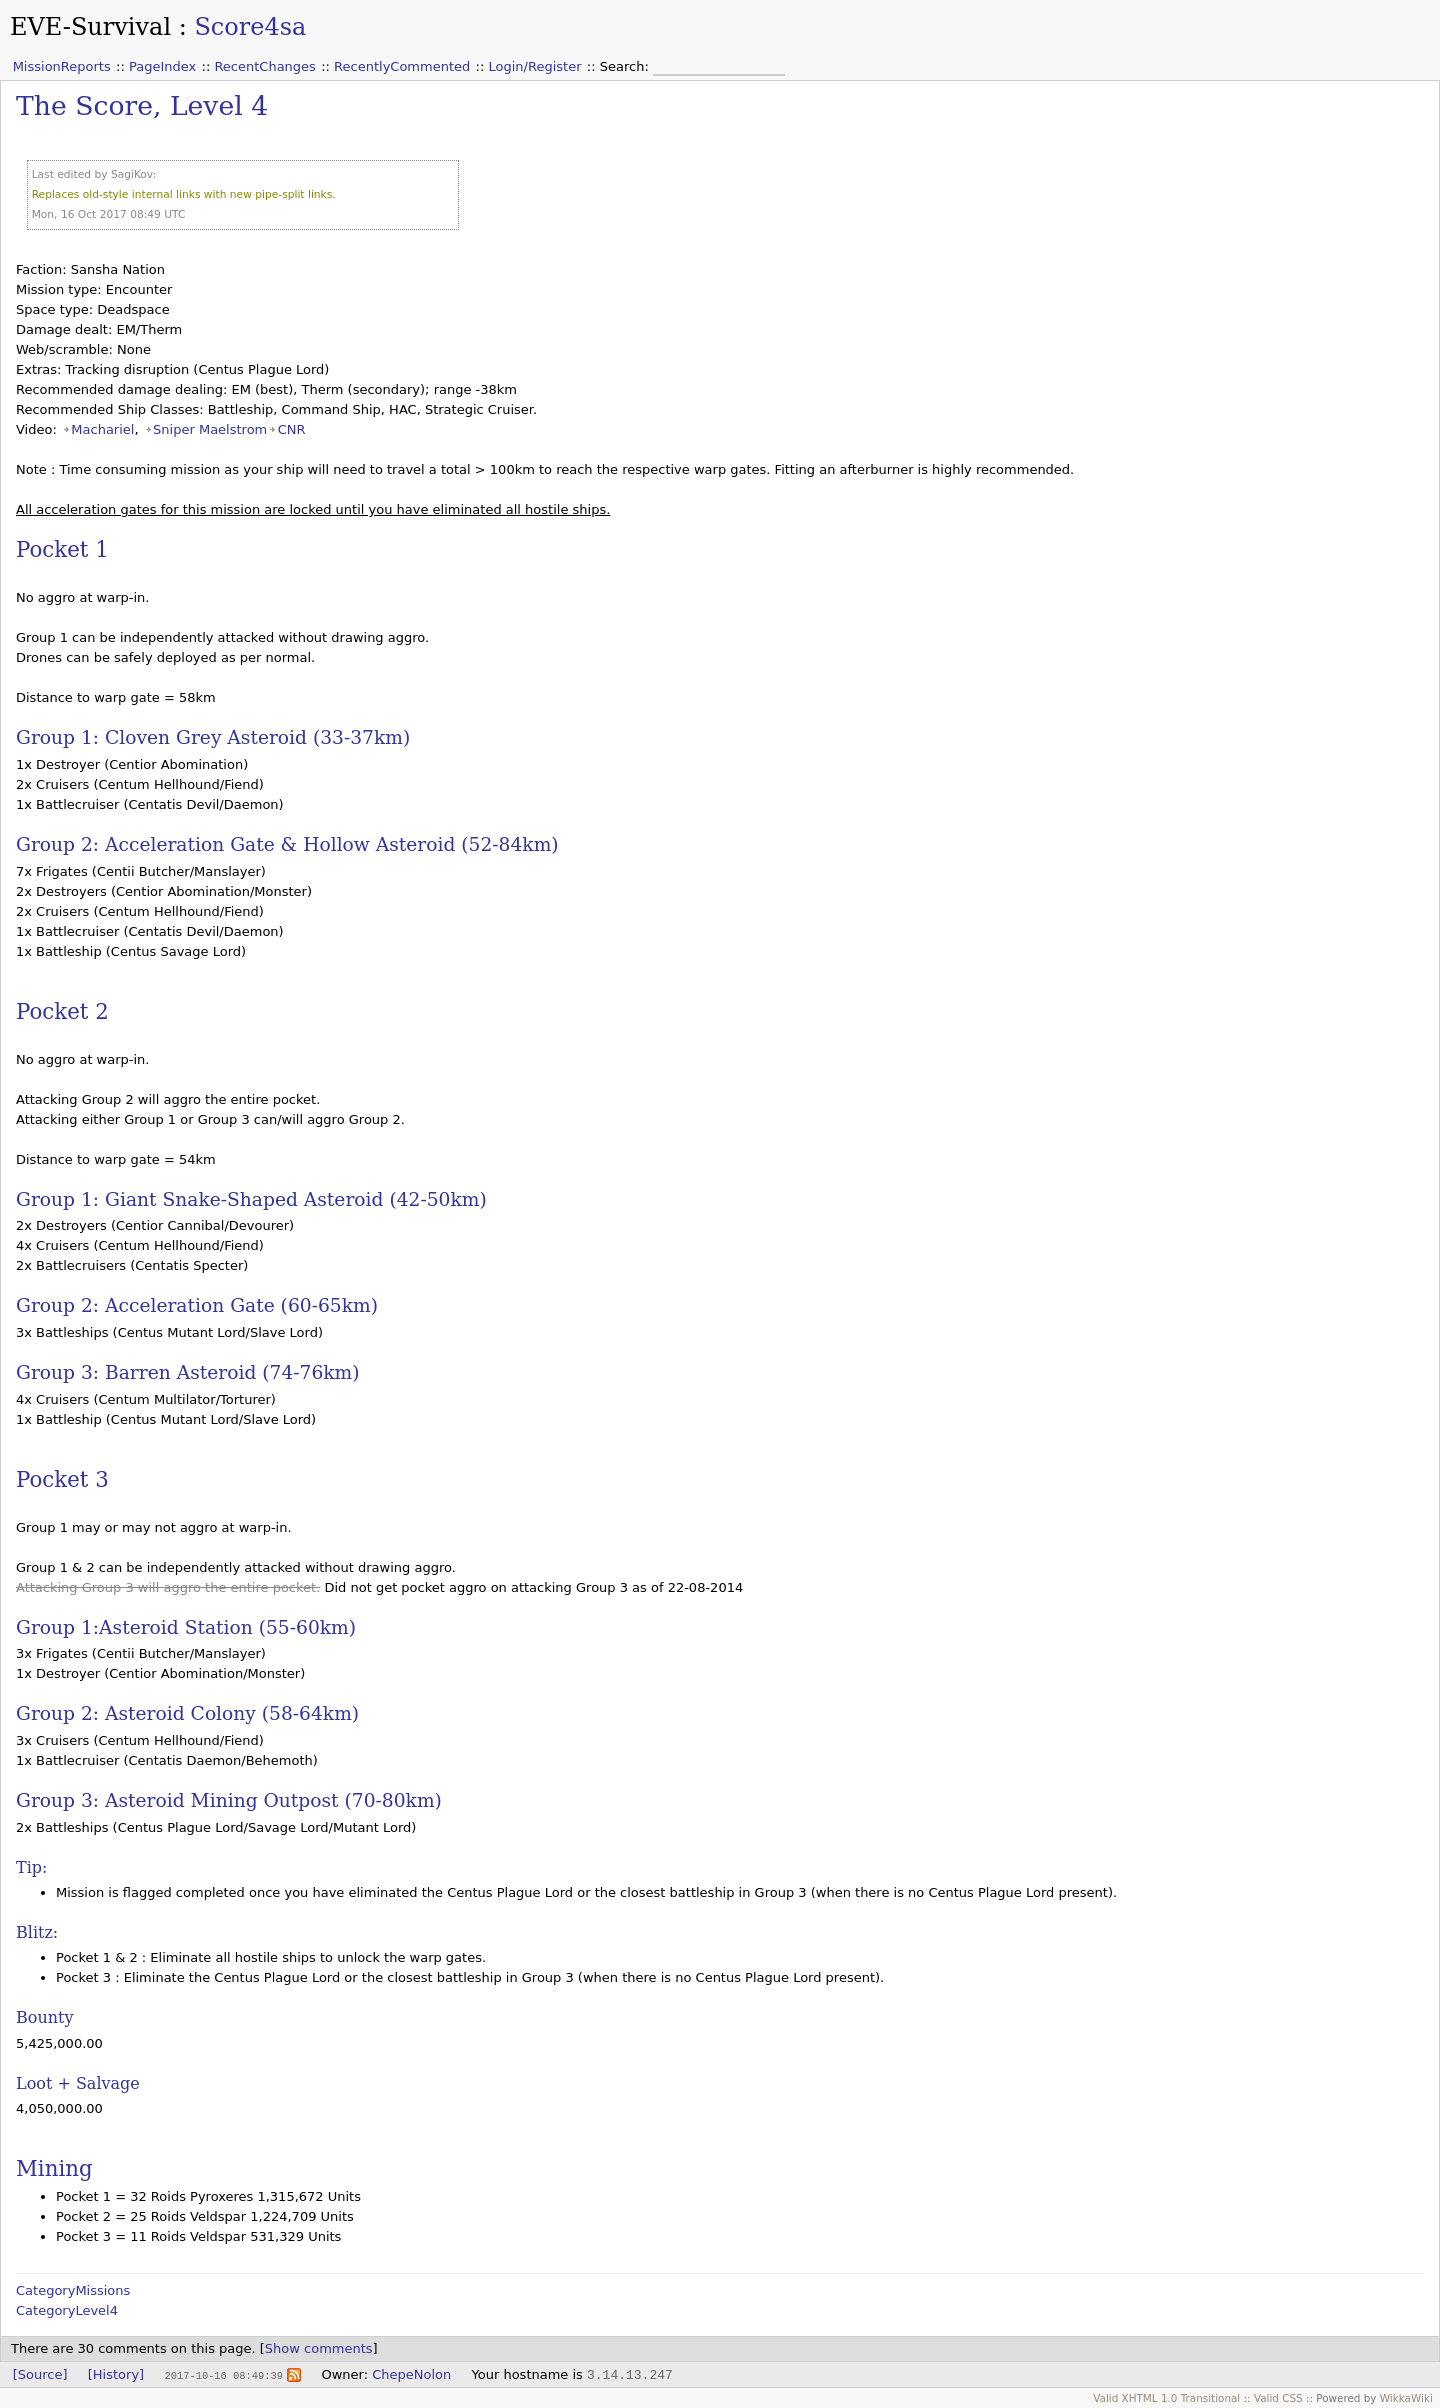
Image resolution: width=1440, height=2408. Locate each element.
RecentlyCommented (402, 66)
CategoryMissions (73, 2290)
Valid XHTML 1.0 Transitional (1166, 2398)
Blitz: (37, 1932)
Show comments (319, 2348)
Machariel (102, 429)
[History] (116, 2374)
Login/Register (535, 66)
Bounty (44, 2017)
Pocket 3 (62, 1479)
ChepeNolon (411, 2374)
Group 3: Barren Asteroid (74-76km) (188, 1372)
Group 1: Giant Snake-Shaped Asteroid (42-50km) (251, 1199)
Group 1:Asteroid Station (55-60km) (186, 1627)
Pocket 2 (62, 1011)
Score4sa (250, 27)
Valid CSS (1278, 2398)
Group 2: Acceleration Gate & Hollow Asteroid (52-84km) (287, 844)
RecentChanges (264, 66)
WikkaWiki (1406, 2398)
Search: (626, 66)
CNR (292, 429)
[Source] (40, 2374)
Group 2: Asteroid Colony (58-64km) (187, 1713)
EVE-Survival (90, 27)
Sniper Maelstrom (210, 429)
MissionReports (62, 66)
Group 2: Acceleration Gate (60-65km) (197, 1305)
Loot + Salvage (78, 2083)
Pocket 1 (62, 549)
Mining (54, 2168)
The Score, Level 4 (142, 105)
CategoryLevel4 (67, 2310)
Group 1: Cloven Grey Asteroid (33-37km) (213, 737)
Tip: (31, 1867)
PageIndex (162, 66)
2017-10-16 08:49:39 (223, 2375)
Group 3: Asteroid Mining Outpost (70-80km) (229, 1800)
